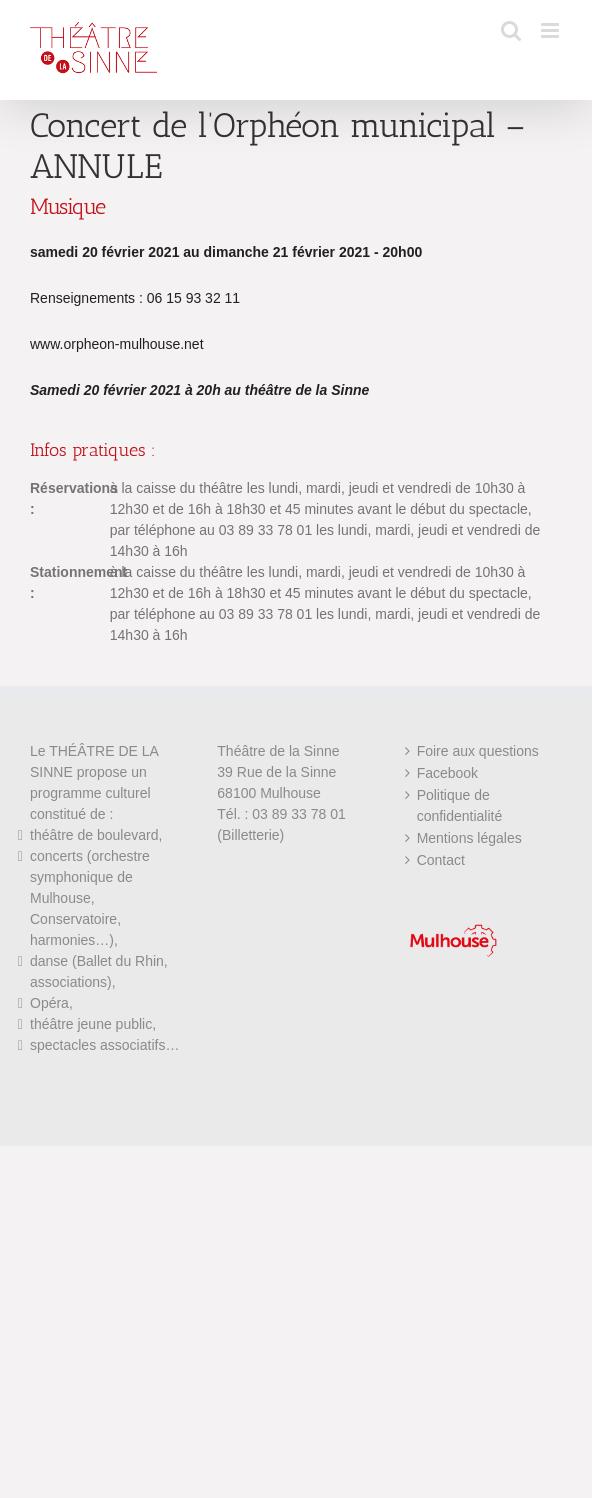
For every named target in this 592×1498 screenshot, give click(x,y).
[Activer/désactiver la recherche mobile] (511, 30)
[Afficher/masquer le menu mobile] (551, 30)
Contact (441, 860)
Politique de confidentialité (460, 805)
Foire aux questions (478, 751)
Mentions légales (469, 838)
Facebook (447, 773)
